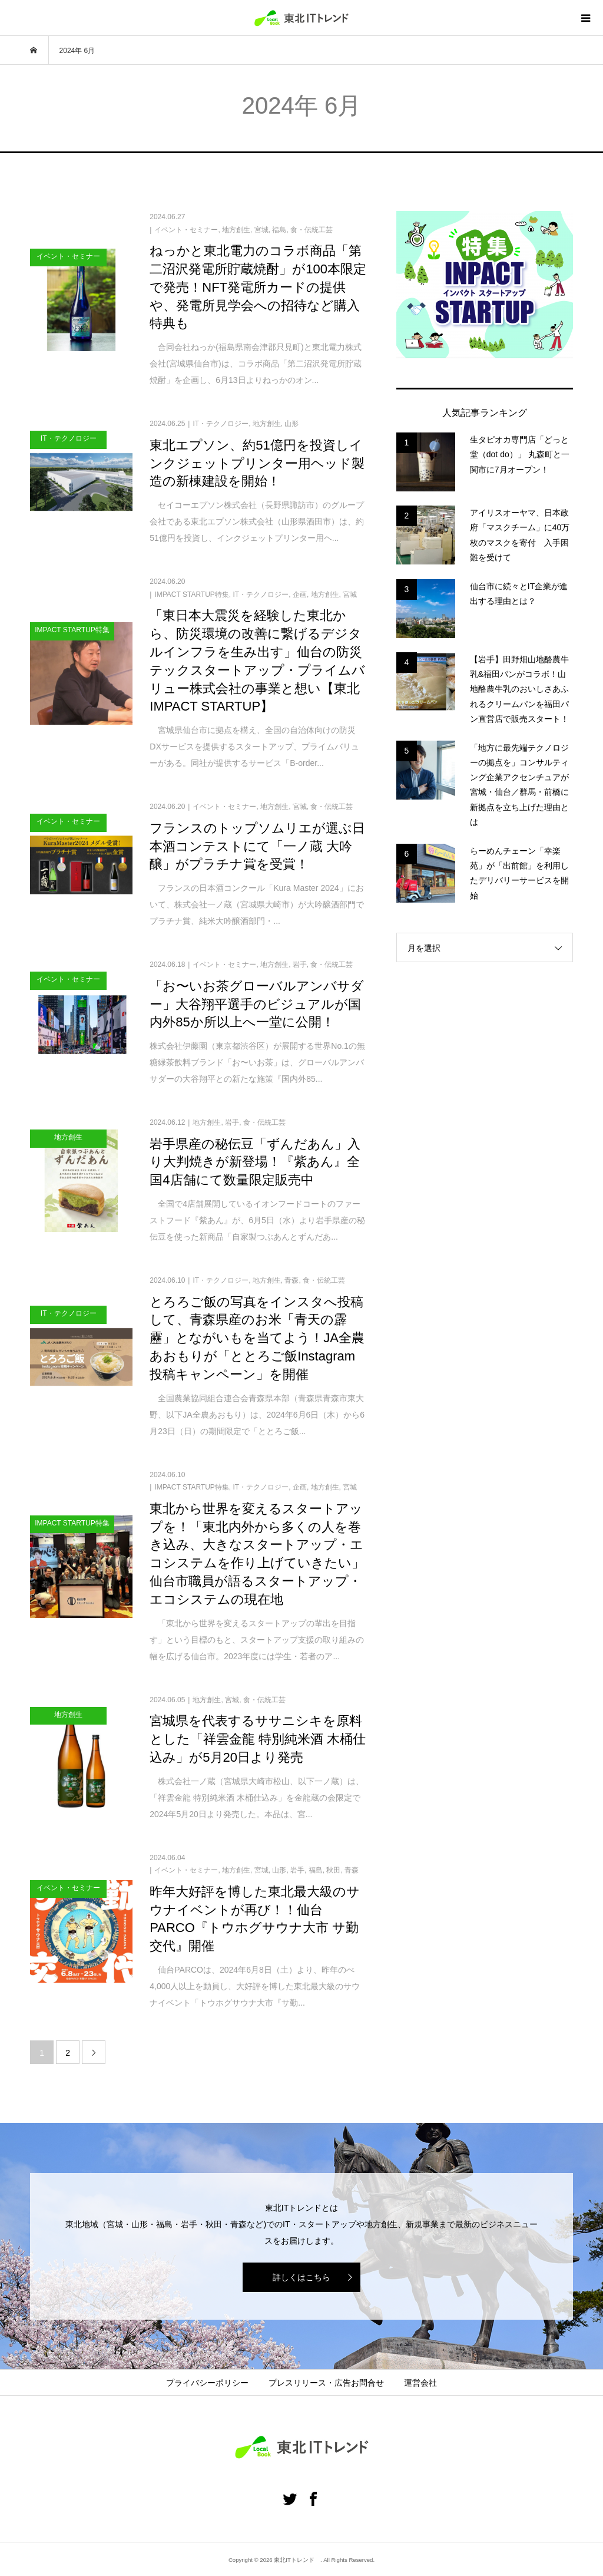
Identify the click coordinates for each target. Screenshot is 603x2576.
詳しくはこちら (301, 2277)
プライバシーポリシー (207, 2382)
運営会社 (420, 2382)
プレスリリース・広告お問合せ (326, 2382)
